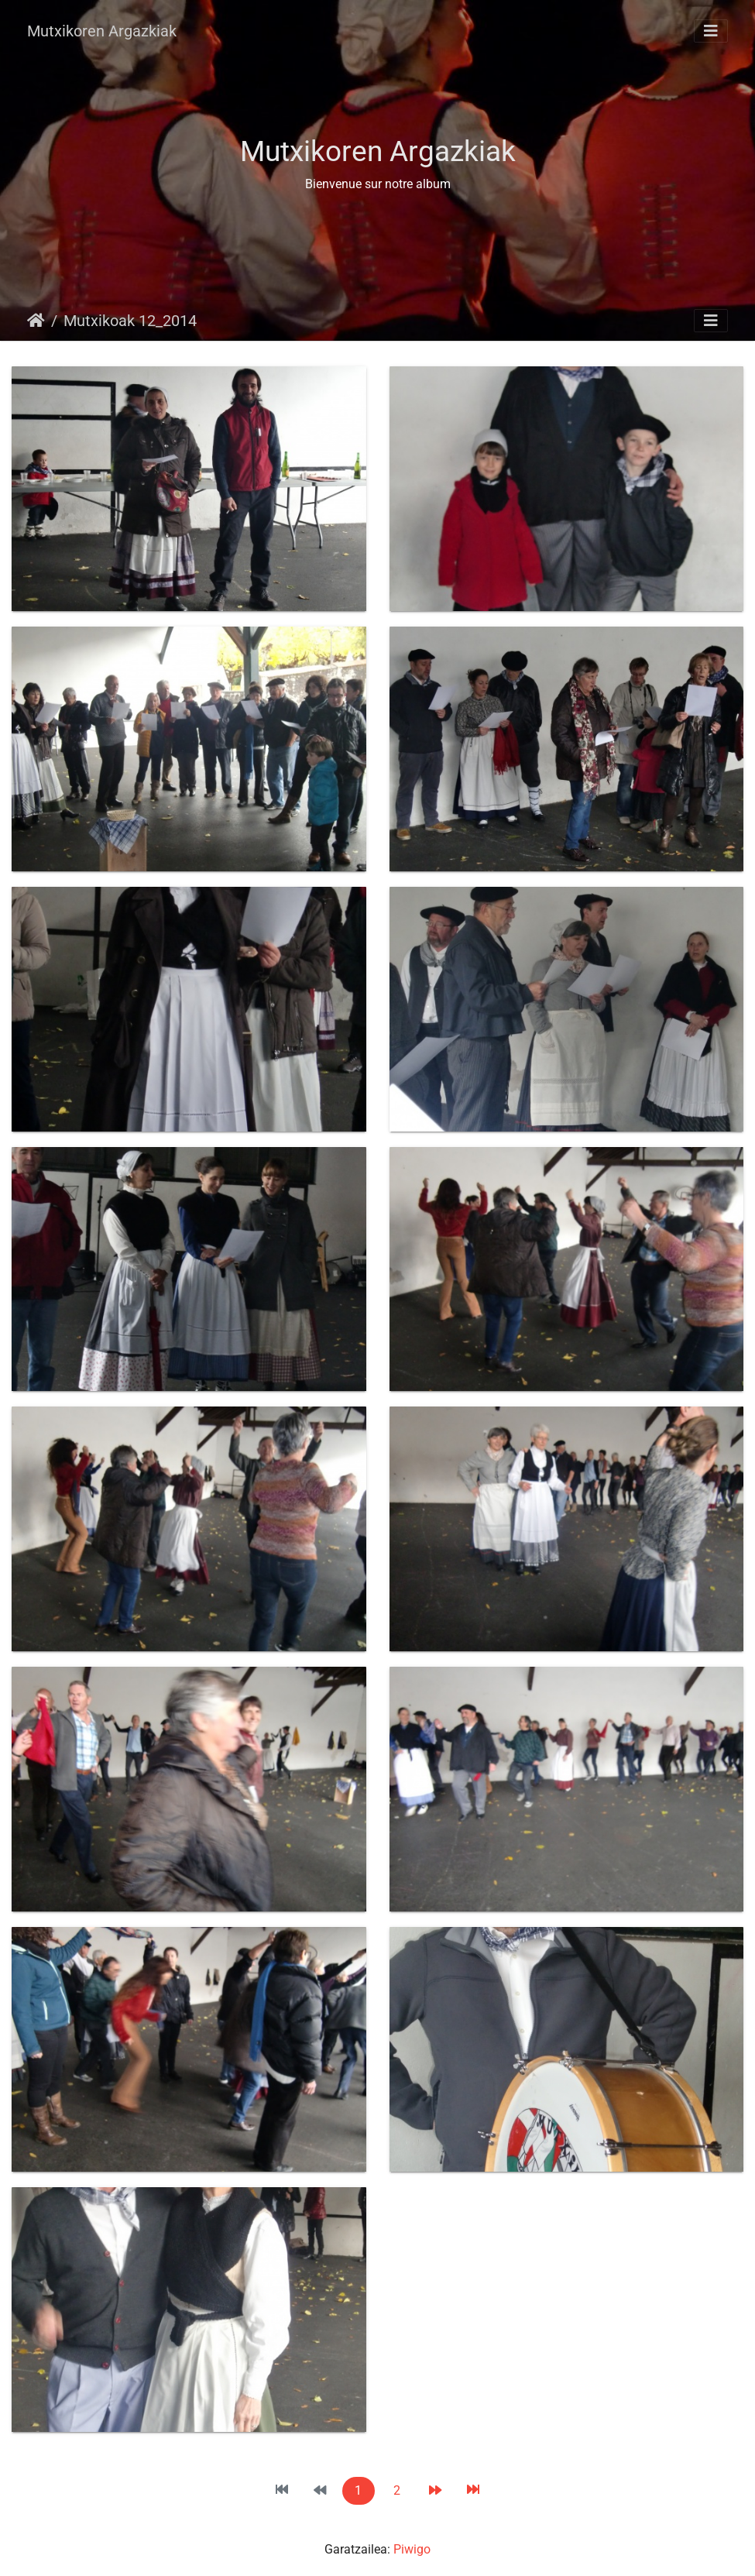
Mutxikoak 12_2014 (130, 320)
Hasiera (36, 320)
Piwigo (412, 2549)
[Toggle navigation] (711, 31)
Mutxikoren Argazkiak (102, 31)
